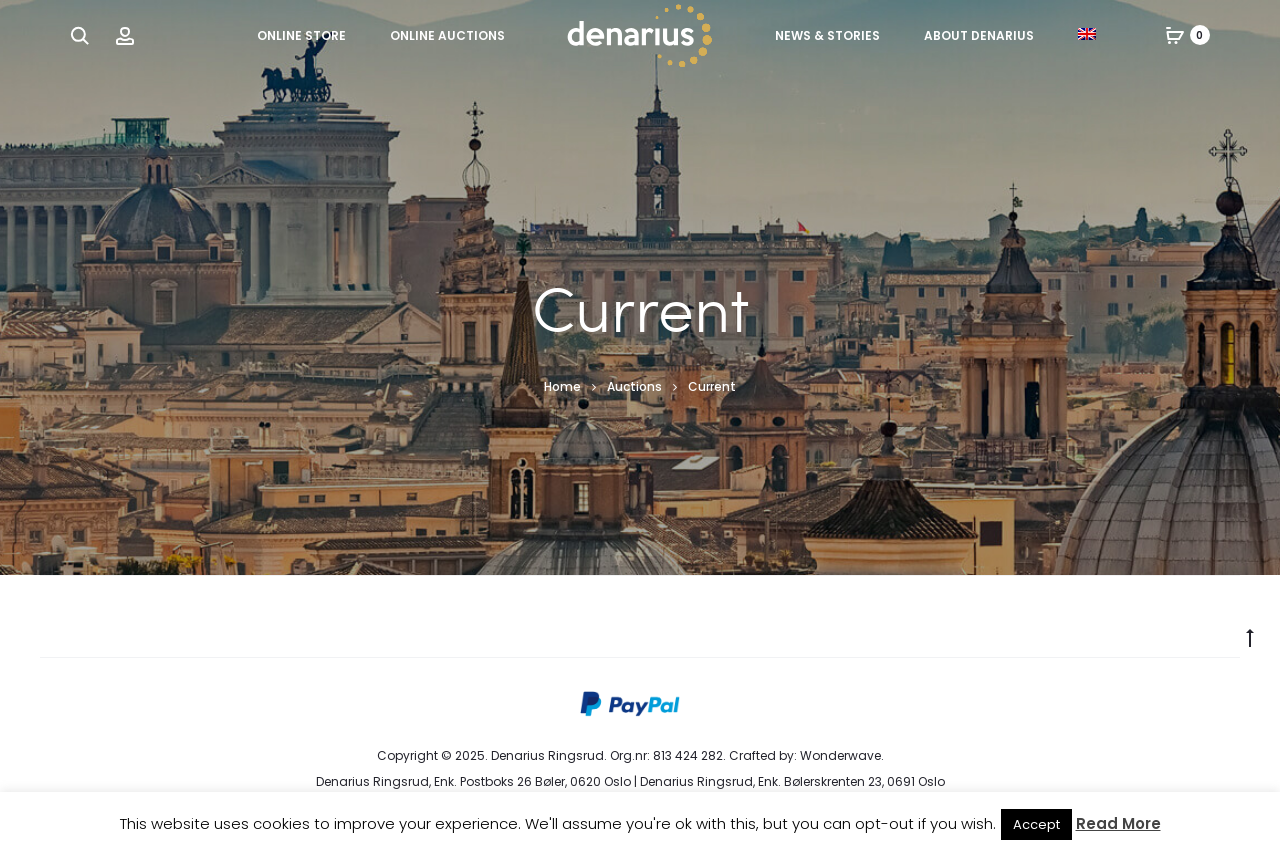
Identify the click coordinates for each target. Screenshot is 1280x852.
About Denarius (979, 35)
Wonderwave (840, 755)
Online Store (301, 35)
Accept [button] (1036, 824)
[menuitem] (1087, 34)
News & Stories (827, 35)
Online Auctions (447, 35)
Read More (1118, 823)
